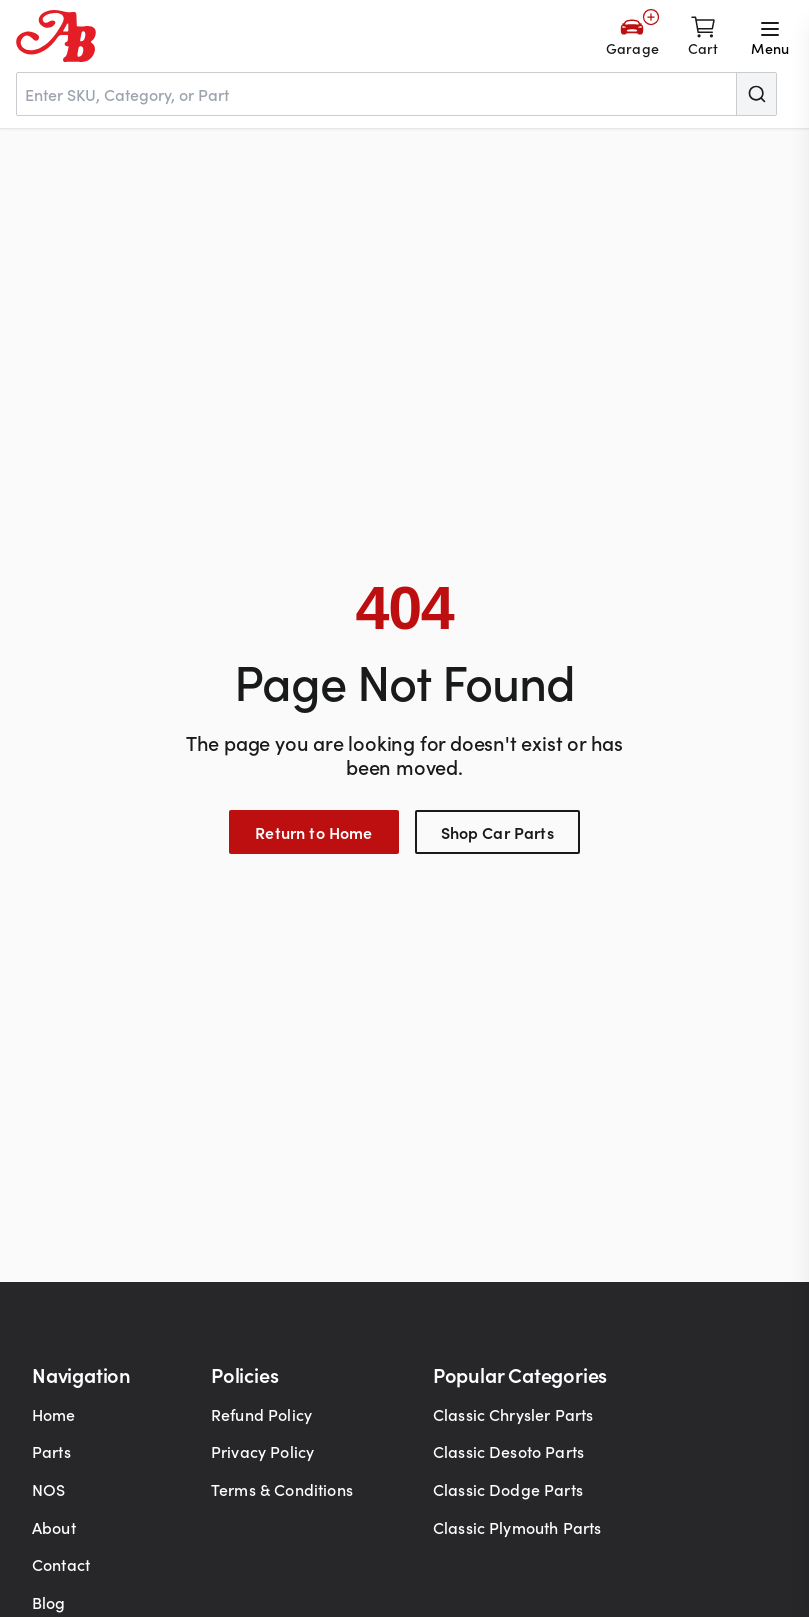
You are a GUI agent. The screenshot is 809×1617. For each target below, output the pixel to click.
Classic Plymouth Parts (517, 1527)
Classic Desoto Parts (508, 1451)
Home (54, 1414)
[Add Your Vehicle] (632, 36)
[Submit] (756, 94)
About (54, 1527)
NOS (48, 1489)
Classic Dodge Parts (508, 1489)
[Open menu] (770, 36)
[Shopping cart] (703, 36)
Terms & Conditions (282, 1489)
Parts (51, 1451)
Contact (61, 1564)
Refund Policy (261, 1414)
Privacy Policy (262, 1451)
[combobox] (396, 94)
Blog (49, 1602)
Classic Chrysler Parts (513, 1414)
